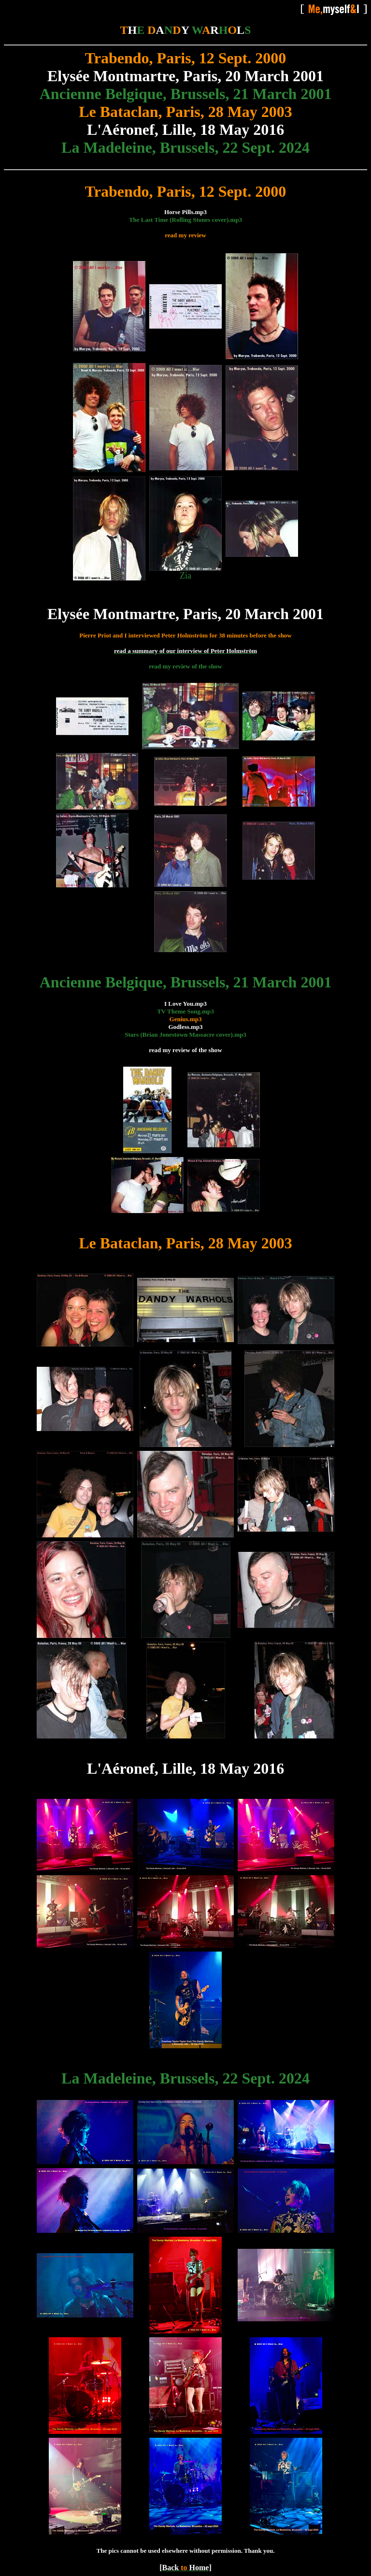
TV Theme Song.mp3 (185, 1011)
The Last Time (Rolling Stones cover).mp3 (185, 219)
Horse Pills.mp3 (185, 212)
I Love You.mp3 (185, 1003)
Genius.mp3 (186, 1019)
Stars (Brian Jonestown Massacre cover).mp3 (185, 1034)
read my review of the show (185, 666)
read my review (185, 235)
